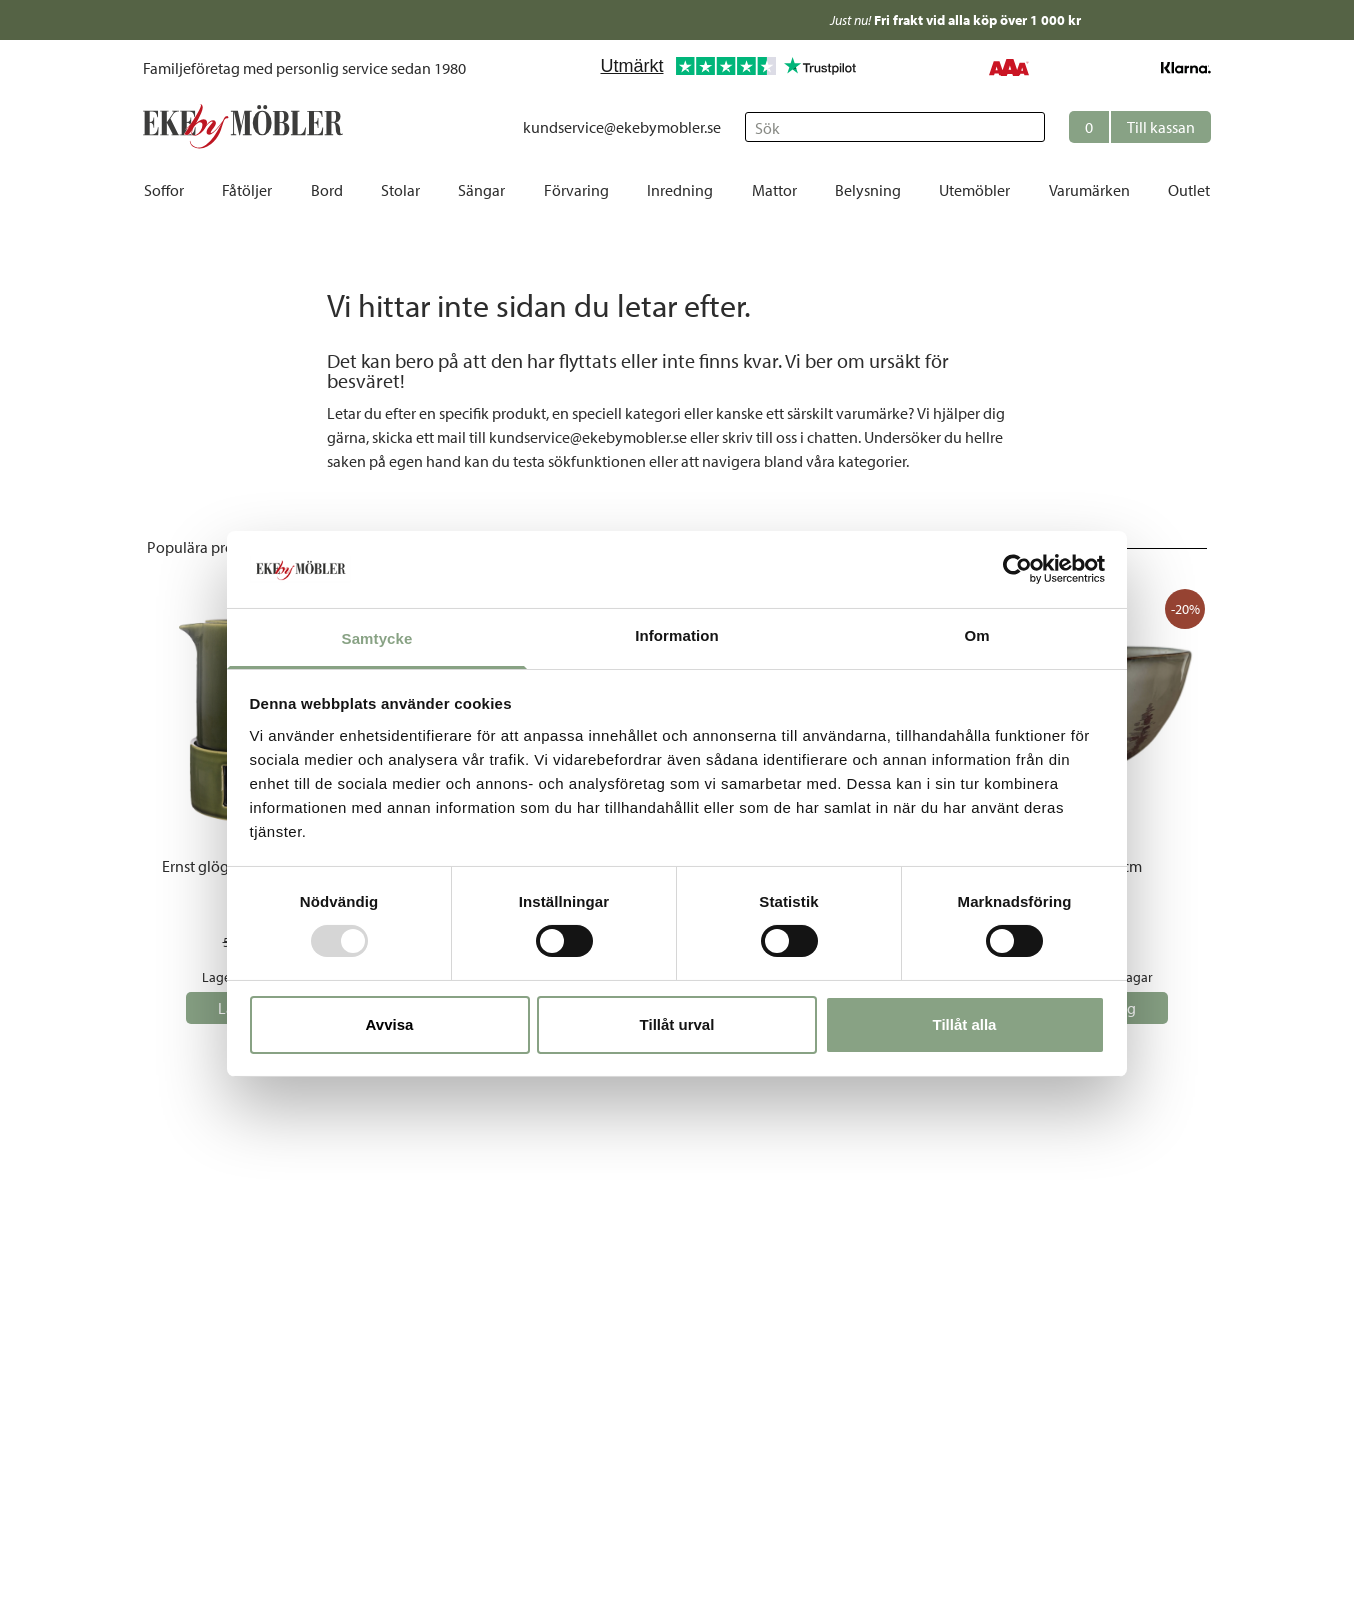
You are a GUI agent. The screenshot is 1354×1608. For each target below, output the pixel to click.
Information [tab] (677, 635)
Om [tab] (976, 635)
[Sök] (895, 127)
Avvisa (390, 1024)
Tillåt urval (677, 1024)
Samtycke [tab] (377, 638)
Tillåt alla (965, 1024)
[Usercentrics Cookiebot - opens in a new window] (1017, 569)
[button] (1140, 127)
